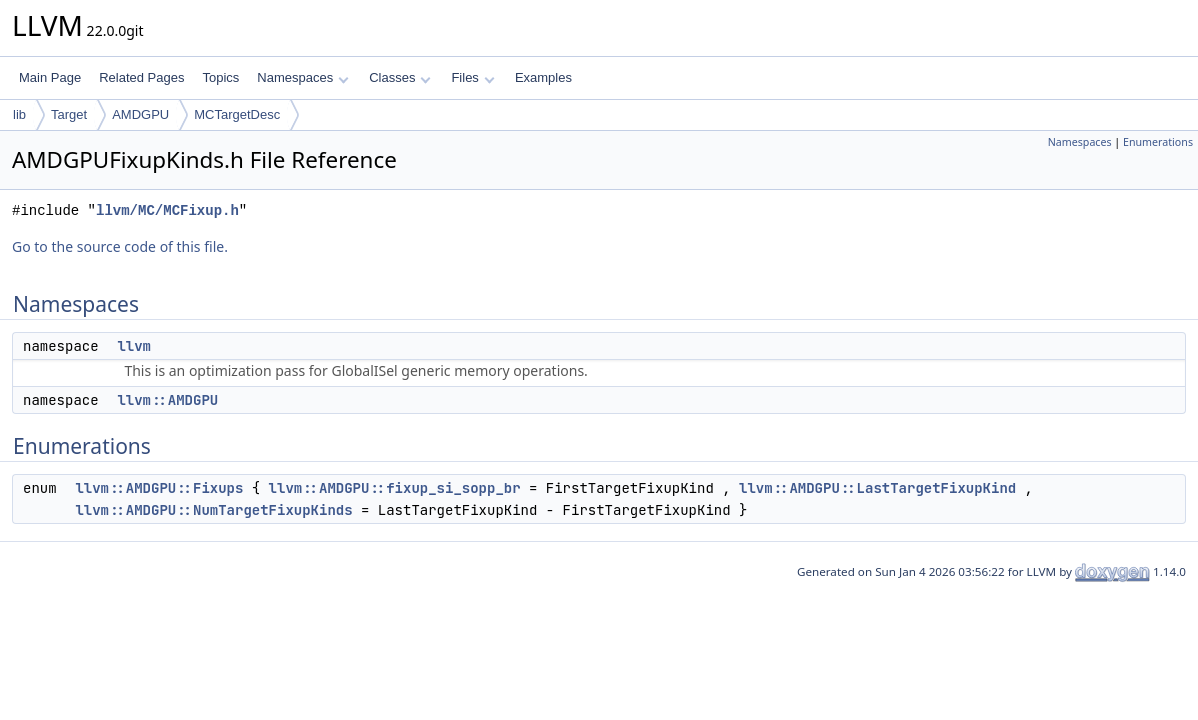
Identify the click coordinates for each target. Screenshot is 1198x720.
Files (472, 77)
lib (19, 114)
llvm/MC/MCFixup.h (167, 210)
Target (69, 114)
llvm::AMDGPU (167, 400)
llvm (134, 346)
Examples (543, 77)
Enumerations (1158, 142)
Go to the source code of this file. (120, 246)
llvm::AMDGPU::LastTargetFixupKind (877, 488)
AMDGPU (140, 114)
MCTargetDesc (237, 114)
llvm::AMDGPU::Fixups (159, 488)
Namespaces (302, 77)
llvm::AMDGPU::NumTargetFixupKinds (213, 510)
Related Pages (141, 77)
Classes (400, 77)
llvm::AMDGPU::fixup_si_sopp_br (395, 488)
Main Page (50, 77)
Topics (220, 77)
